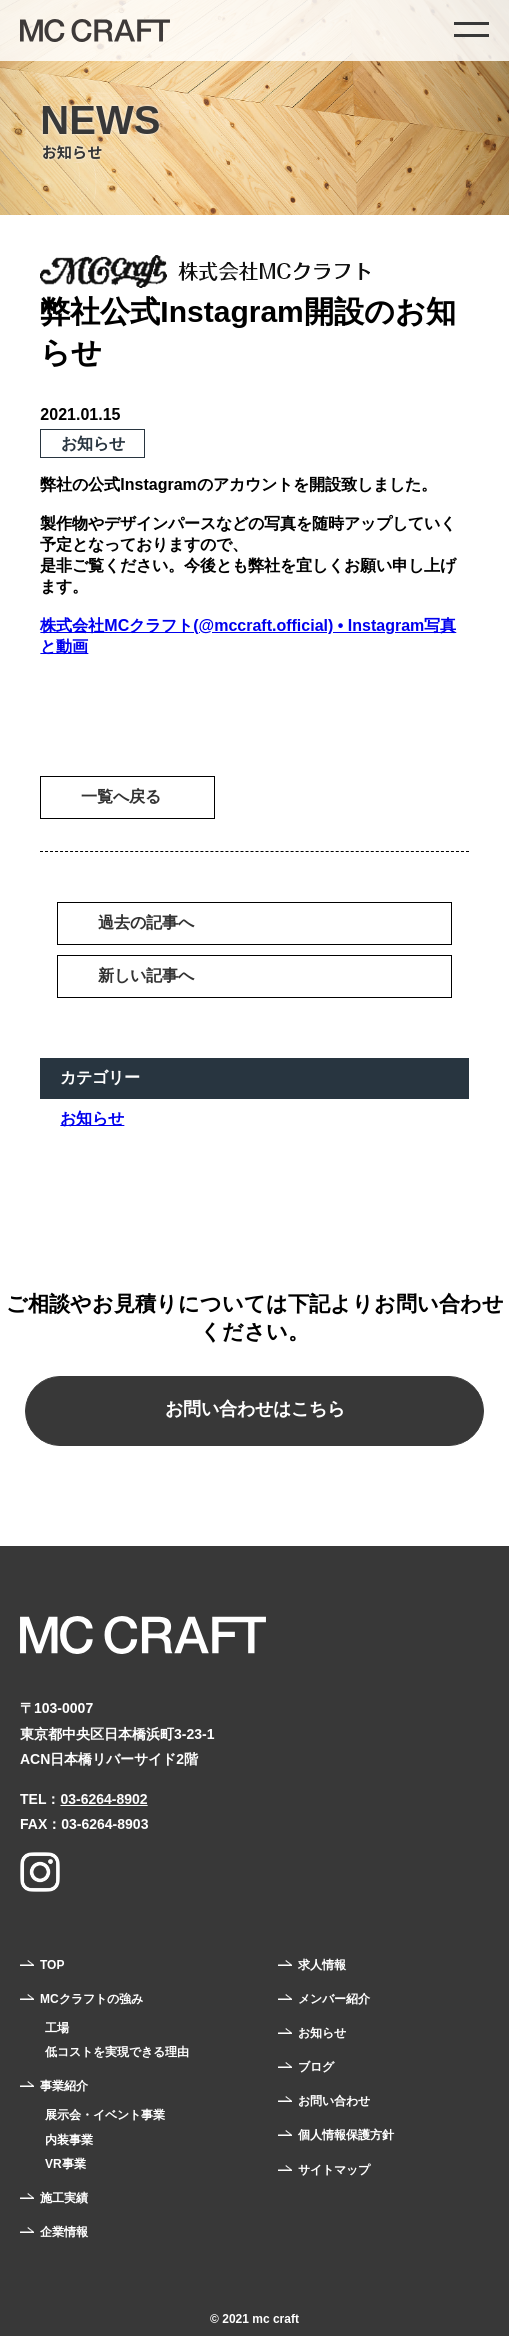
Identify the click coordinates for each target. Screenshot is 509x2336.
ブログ (316, 2067)
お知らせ (92, 1118)
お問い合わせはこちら (255, 1409)
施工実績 (64, 2198)
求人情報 (322, 1965)
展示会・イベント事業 (105, 2115)
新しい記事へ (146, 975)
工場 (57, 2028)
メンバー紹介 (334, 1999)
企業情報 (64, 2232)
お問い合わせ (334, 2101)
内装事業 (69, 2140)
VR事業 (65, 2164)
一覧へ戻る (121, 796)
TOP (52, 1965)
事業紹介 (64, 2086)
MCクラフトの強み (91, 1999)
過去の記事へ (146, 922)
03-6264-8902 (103, 1799)
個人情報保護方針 (346, 2135)
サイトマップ (334, 2170)
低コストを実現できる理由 (117, 2052)
